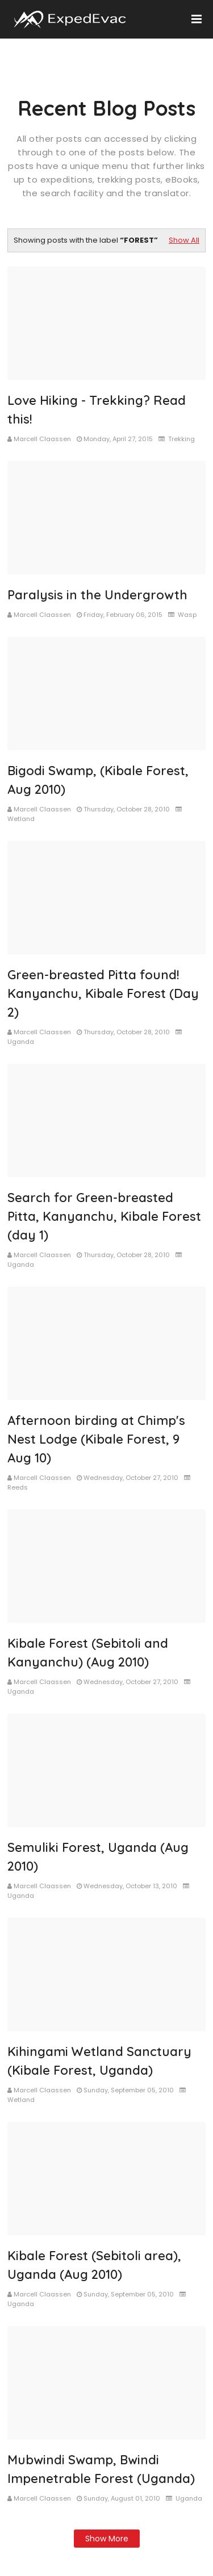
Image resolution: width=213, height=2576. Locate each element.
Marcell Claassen (42, 438)
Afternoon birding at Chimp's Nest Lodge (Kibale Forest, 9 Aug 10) (96, 1439)
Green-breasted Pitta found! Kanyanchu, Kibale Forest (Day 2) (103, 993)
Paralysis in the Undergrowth (97, 595)
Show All (184, 240)
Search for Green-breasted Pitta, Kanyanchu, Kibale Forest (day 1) (104, 1216)
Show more (106, 2538)
